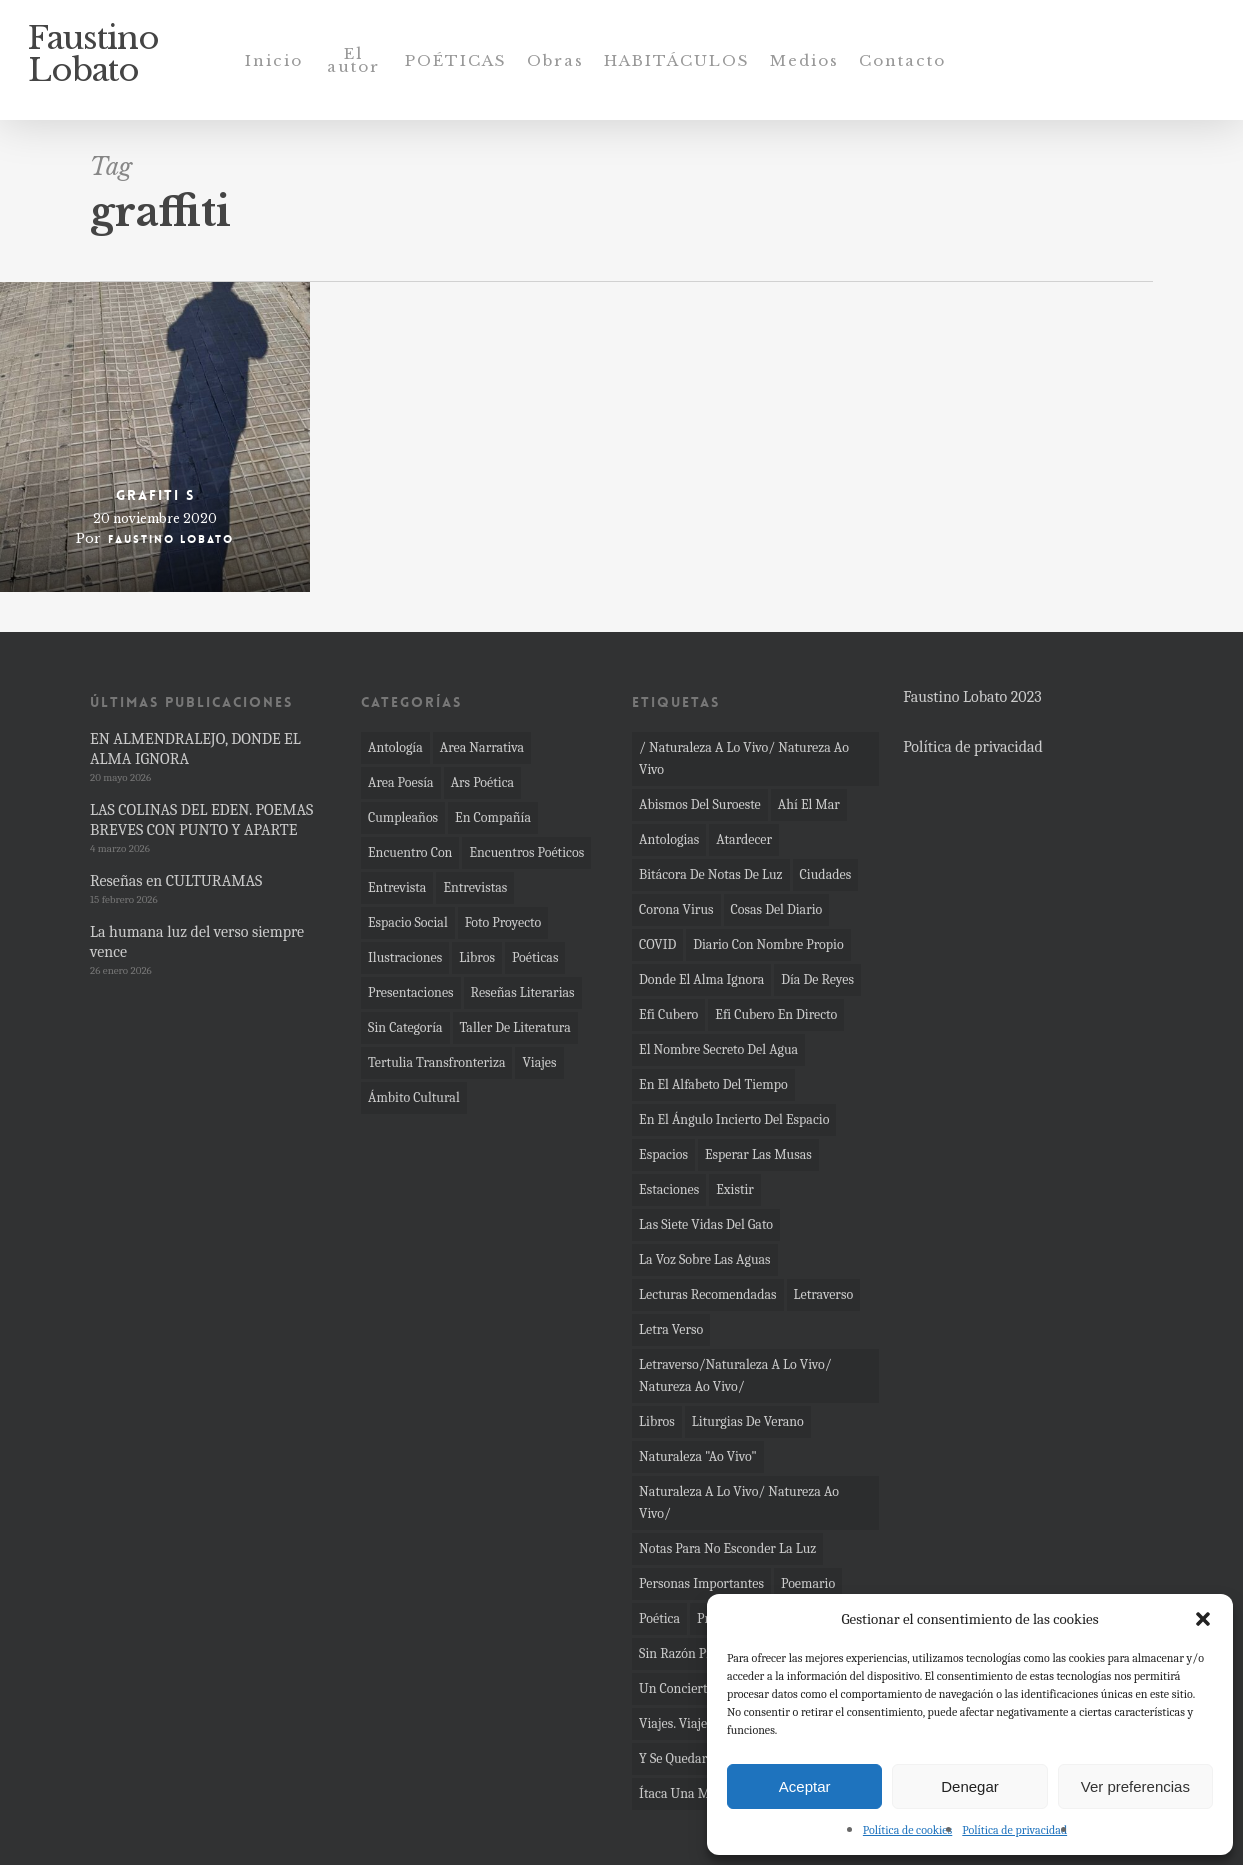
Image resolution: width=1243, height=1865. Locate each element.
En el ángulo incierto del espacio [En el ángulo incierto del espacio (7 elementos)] (734, 1119)
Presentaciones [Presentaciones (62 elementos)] (411, 992)
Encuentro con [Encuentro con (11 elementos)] (410, 852)
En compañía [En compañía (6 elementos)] (493, 817)
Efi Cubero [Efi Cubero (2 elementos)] (668, 1014)
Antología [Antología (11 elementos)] (395, 747)
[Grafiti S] (155, 437)
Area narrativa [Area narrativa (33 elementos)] (482, 747)
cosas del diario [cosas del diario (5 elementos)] (777, 909)
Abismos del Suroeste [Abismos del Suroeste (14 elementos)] (700, 804)
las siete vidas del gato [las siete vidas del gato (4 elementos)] (706, 1224)
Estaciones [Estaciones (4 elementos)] (669, 1189)
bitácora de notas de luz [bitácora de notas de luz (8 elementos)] (710, 874)
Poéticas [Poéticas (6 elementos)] (535, 957)
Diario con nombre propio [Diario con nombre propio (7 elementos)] (768, 944)
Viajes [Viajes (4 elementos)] (539, 1062)
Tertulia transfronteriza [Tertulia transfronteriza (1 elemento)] (436, 1062)
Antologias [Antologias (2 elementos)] (669, 839)
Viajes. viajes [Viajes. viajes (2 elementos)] (676, 1723)
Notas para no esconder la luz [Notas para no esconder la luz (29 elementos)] (727, 1548)
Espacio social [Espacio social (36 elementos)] (408, 922)
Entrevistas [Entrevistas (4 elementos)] (475, 887)
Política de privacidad (1014, 1830)
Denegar (970, 1786)
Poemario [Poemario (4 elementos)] (808, 1583)
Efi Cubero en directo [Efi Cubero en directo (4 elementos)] (776, 1014)
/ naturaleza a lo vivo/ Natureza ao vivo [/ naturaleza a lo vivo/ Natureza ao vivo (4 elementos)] (744, 758)
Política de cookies (907, 1830)
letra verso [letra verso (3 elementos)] (671, 1329)
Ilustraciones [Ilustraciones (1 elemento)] (405, 957)
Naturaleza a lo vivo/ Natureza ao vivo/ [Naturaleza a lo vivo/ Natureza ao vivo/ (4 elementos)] (739, 1502)
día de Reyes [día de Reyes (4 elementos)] (817, 979)
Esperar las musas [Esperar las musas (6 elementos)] (758, 1154)
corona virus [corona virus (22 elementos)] (676, 909)
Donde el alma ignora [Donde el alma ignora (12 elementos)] (701, 979)
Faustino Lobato (93, 60)
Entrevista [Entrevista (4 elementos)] (397, 887)
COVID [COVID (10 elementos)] (657, 944)
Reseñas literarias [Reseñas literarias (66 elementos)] (523, 992)
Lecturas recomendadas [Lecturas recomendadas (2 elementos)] (707, 1294)
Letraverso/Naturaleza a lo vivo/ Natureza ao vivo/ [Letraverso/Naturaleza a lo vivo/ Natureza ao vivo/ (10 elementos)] (735, 1375)
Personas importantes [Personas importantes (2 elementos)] (701, 1583)
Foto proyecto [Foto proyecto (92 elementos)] (503, 922)
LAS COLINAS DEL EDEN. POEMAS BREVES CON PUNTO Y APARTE (201, 820)
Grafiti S (155, 495)
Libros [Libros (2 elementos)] (657, 1421)
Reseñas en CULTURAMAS (176, 881)
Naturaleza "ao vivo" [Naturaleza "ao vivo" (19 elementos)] (698, 1456)
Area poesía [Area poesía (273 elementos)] (401, 782)
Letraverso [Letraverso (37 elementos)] (824, 1294)
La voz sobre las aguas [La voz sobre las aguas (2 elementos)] (705, 1259)
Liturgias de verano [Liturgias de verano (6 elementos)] (748, 1421)
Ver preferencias (1135, 1786)
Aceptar (805, 1786)
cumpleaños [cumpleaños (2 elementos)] (403, 817)
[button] (1203, 1619)
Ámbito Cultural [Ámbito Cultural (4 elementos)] (414, 1097)
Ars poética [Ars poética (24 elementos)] (483, 782)
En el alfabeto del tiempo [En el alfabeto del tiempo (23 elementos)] (713, 1084)
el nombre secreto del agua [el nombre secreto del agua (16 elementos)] (718, 1049)
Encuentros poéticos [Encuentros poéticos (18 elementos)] (526, 852)
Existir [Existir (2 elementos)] (735, 1189)
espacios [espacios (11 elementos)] (663, 1154)
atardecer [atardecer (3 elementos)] (744, 839)
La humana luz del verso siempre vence (197, 942)
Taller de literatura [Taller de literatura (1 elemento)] (515, 1027)
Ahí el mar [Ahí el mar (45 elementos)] (809, 804)
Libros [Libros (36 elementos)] (477, 957)
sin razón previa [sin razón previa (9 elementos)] (687, 1653)
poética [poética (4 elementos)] (659, 1618)
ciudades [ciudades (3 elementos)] (826, 874)
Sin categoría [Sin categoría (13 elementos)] (405, 1027)
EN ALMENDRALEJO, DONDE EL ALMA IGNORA (195, 749)
